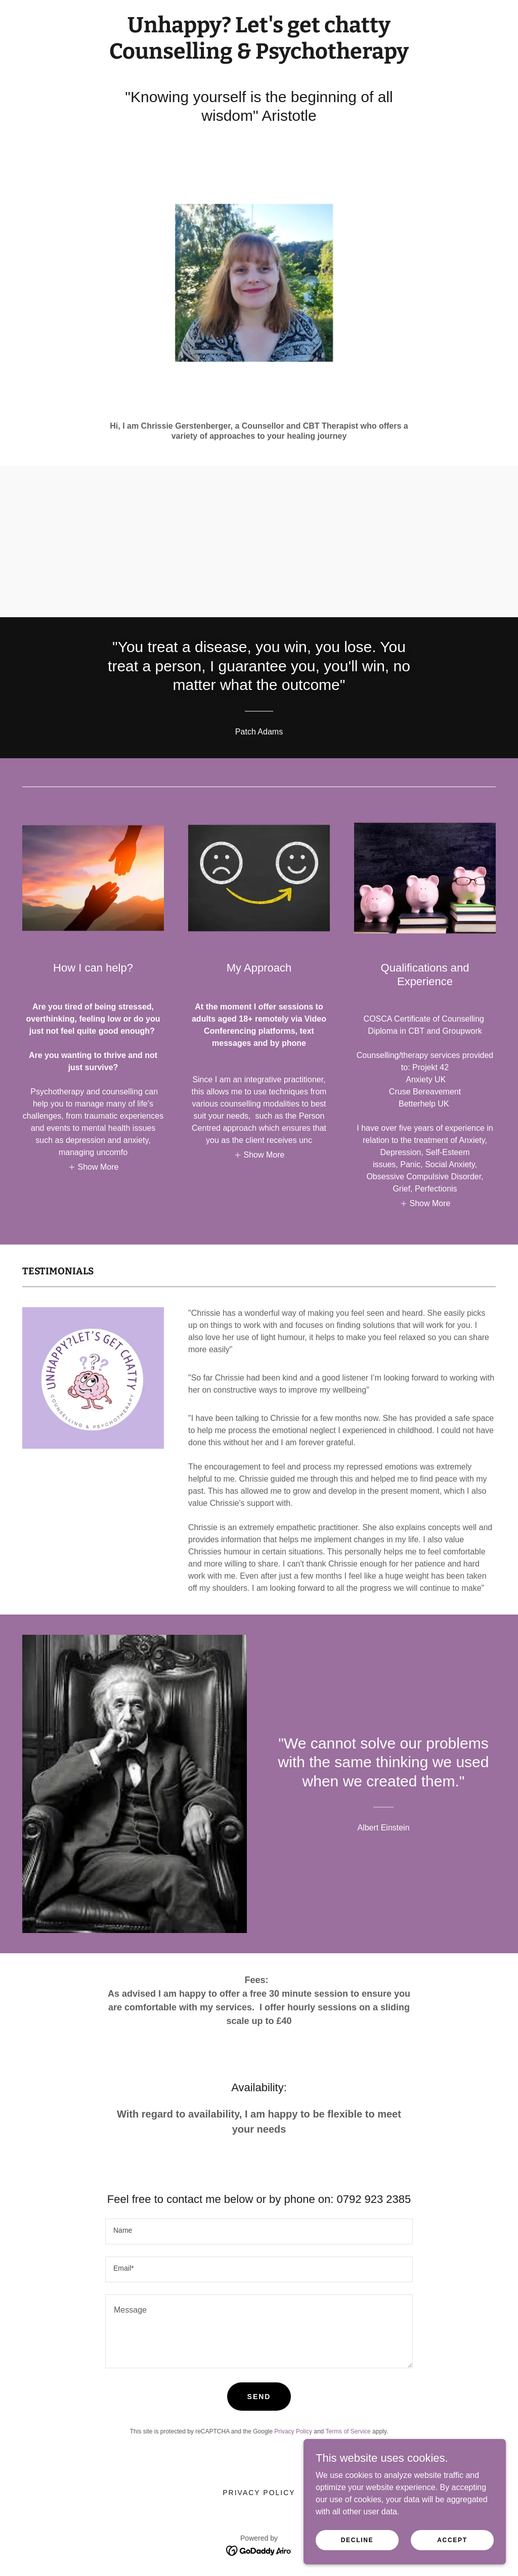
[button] (93, 1167)
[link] (259, 56)
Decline (357, 2539)
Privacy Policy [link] (293, 2431)
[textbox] (259, 2231)
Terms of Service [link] (347, 2431)
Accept (452, 2539)
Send (259, 2397)
